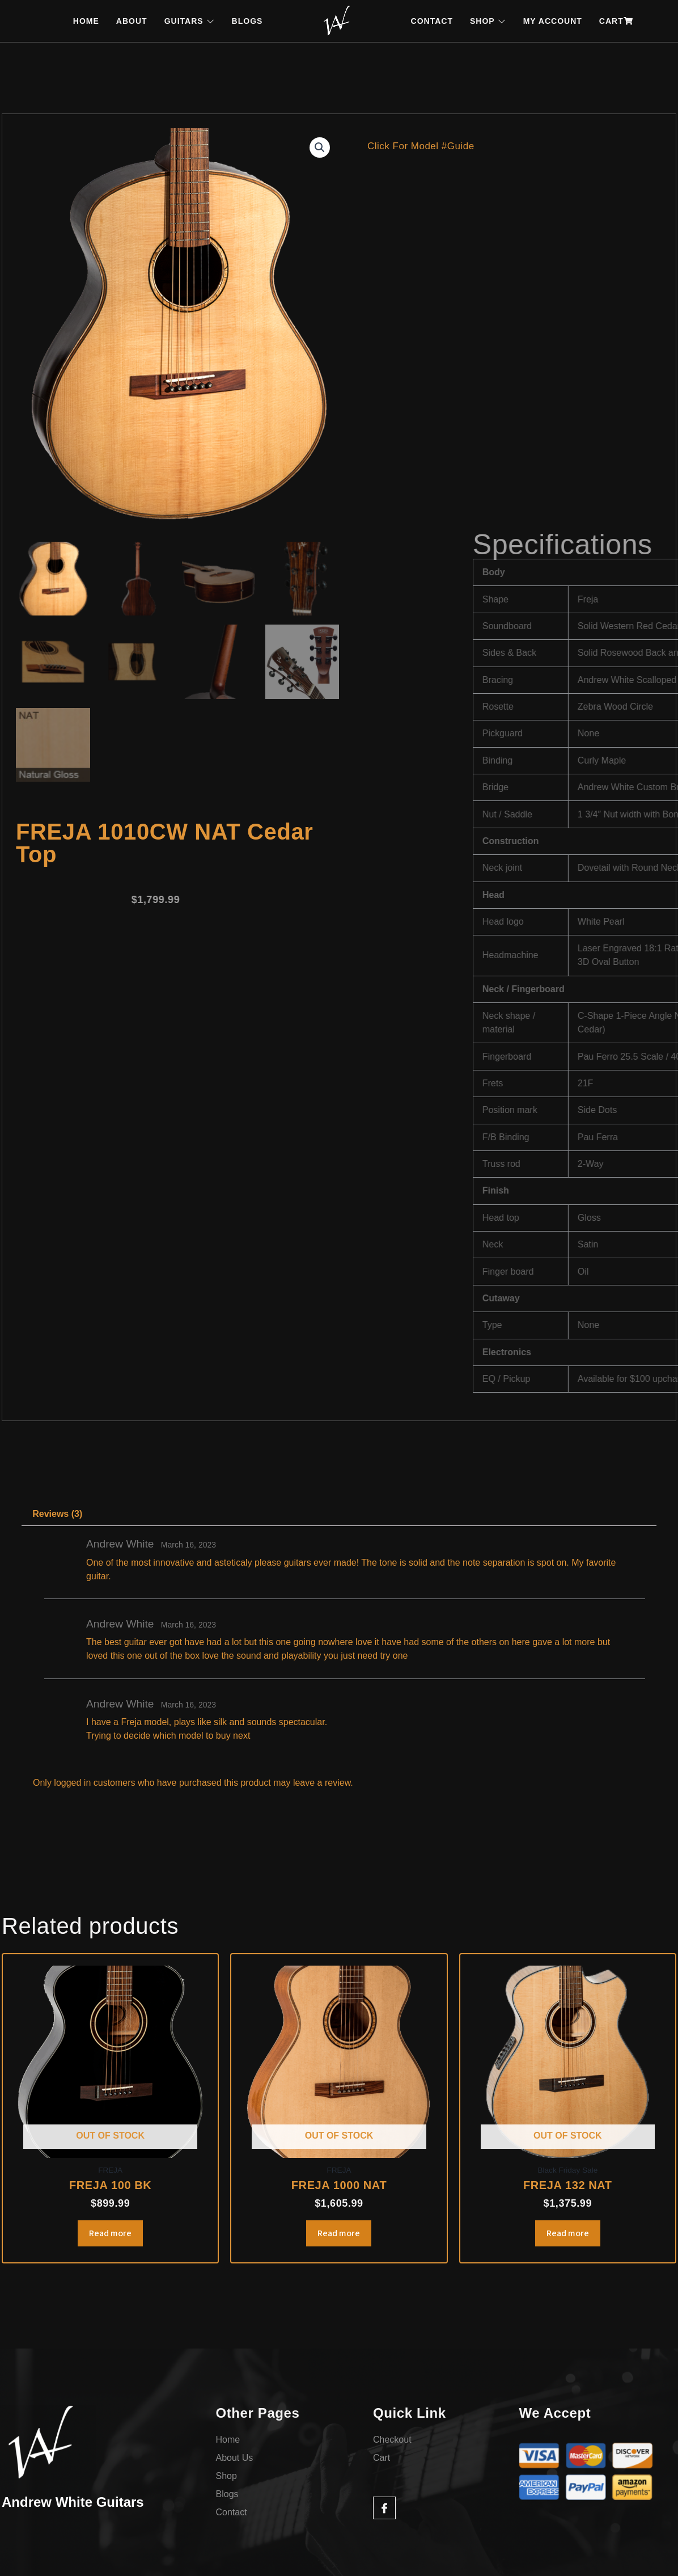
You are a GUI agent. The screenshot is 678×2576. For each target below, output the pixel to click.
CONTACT (432, 21)
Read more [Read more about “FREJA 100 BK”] (110, 2233)
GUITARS (189, 21)
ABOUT (131, 21)
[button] (320, 147)
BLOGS (247, 21)
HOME (86, 21)
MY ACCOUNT (552, 21)
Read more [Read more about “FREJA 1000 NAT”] (338, 2233)
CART (616, 21)
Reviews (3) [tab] (57, 1514)
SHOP (488, 21)
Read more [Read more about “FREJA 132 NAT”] (567, 2233)
